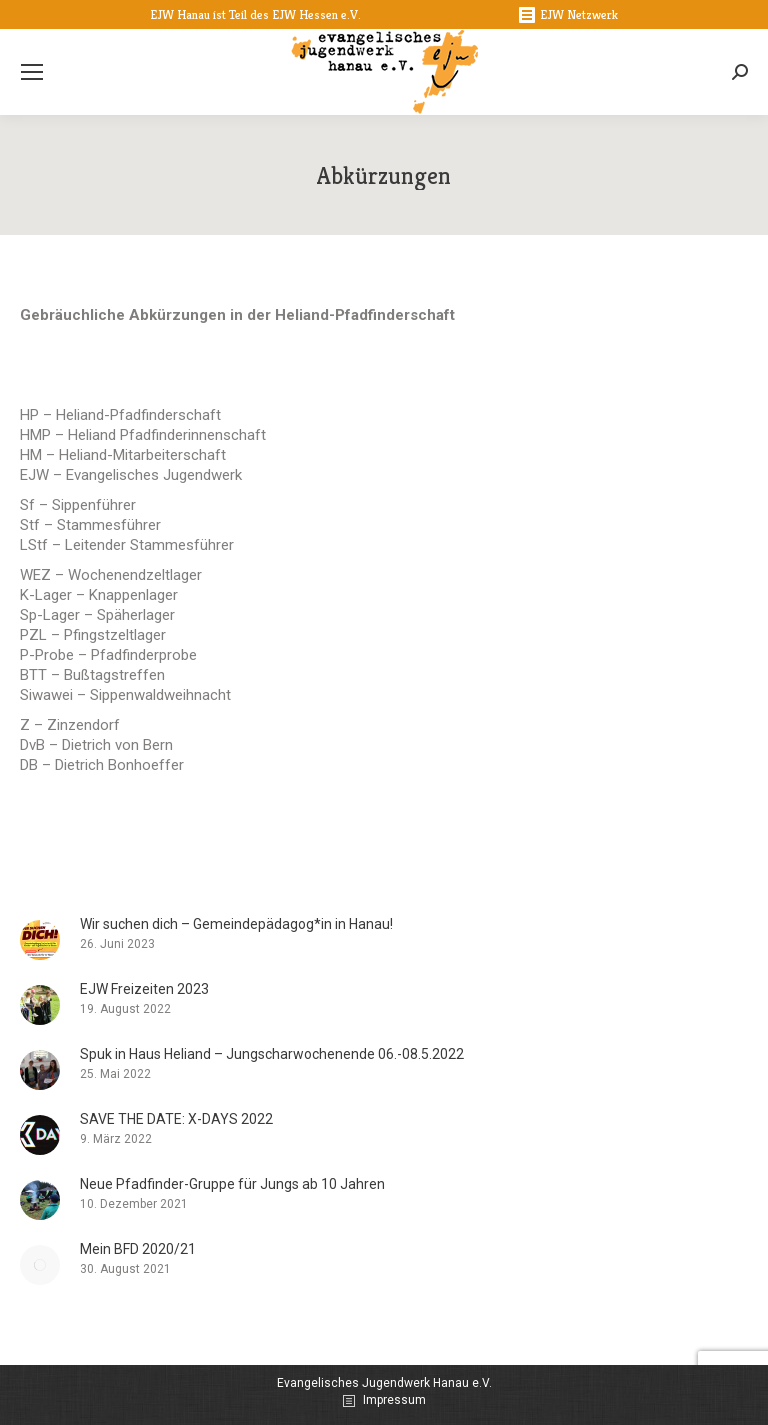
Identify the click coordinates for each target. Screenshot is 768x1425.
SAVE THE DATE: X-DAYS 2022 (176, 1119)
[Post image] (40, 940)
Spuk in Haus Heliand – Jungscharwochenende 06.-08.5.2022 (272, 1054)
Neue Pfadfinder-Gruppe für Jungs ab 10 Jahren (232, 1184)
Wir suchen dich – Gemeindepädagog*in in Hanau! (236, 924)
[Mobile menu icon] (32, 72)
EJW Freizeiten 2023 (144, 989)
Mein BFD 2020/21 (138, 1249)
